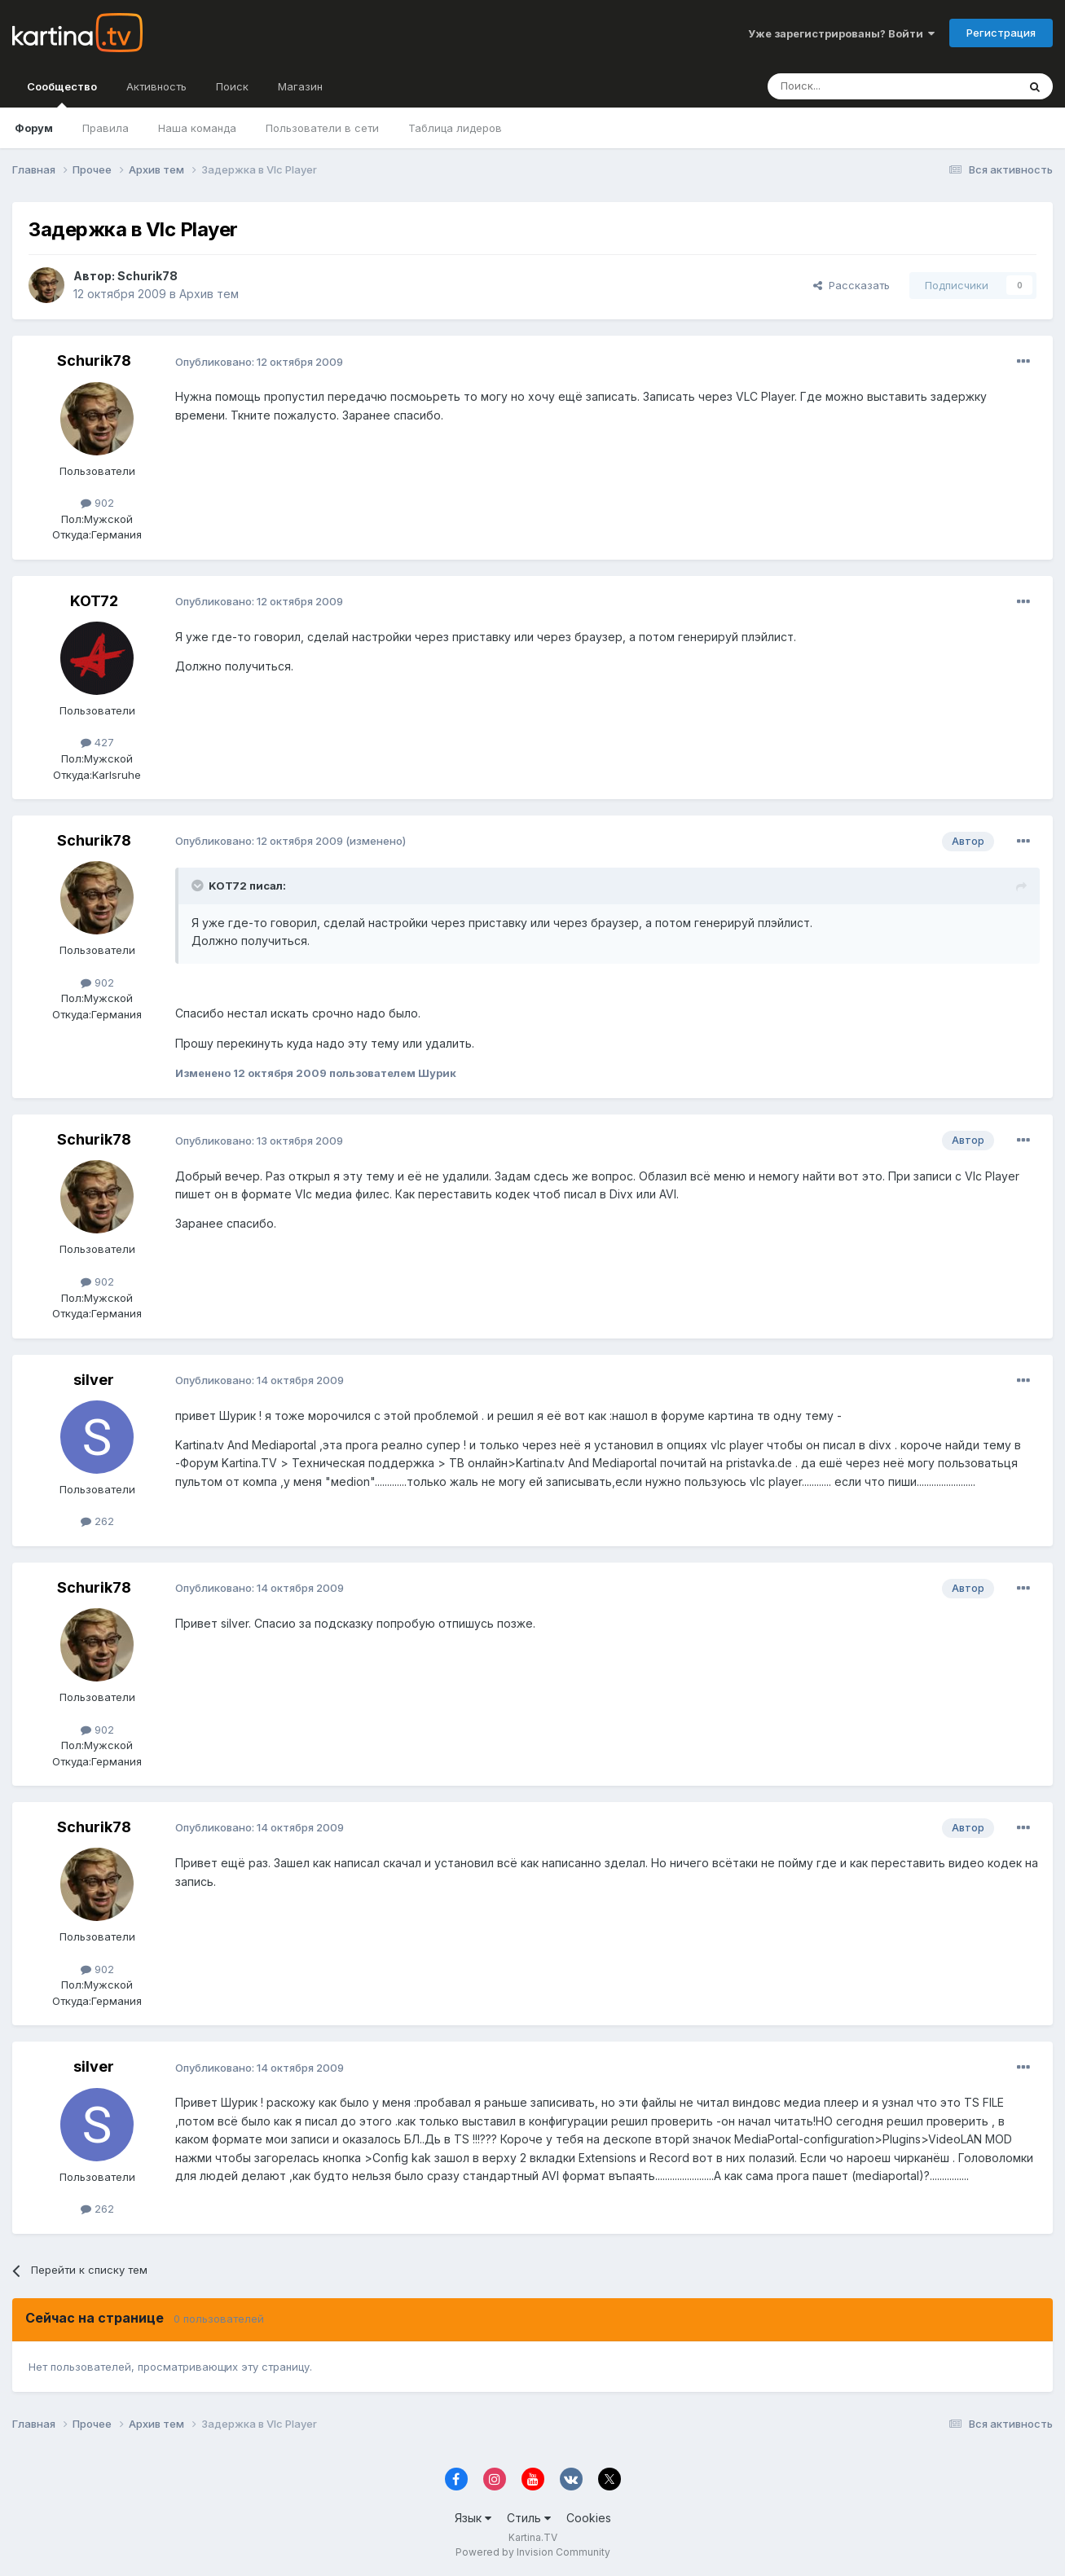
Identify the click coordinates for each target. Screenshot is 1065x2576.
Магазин (300, 86)
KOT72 (94, 600)
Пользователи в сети (322, 127)
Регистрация (1001, 32)
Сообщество (62, 94)
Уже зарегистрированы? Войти (841, 33)
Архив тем (209, 294)
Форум (34, 127)
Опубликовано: (259, 361)
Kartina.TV (532, 2537)
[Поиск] (847, 86)
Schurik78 (147, 276)
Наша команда (197, 127)
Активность (156, 86)
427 (97, 742)
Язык (473, 2518)
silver (93, 1379)
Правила (105, 127)
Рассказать (851, 285)
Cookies (588, 2518)
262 (97, 1521)
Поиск (232, 86)
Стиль (529, 2518)
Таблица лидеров (455, 127)
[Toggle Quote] (198, 885)
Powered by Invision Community (532, 2552)
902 (97, 502)
